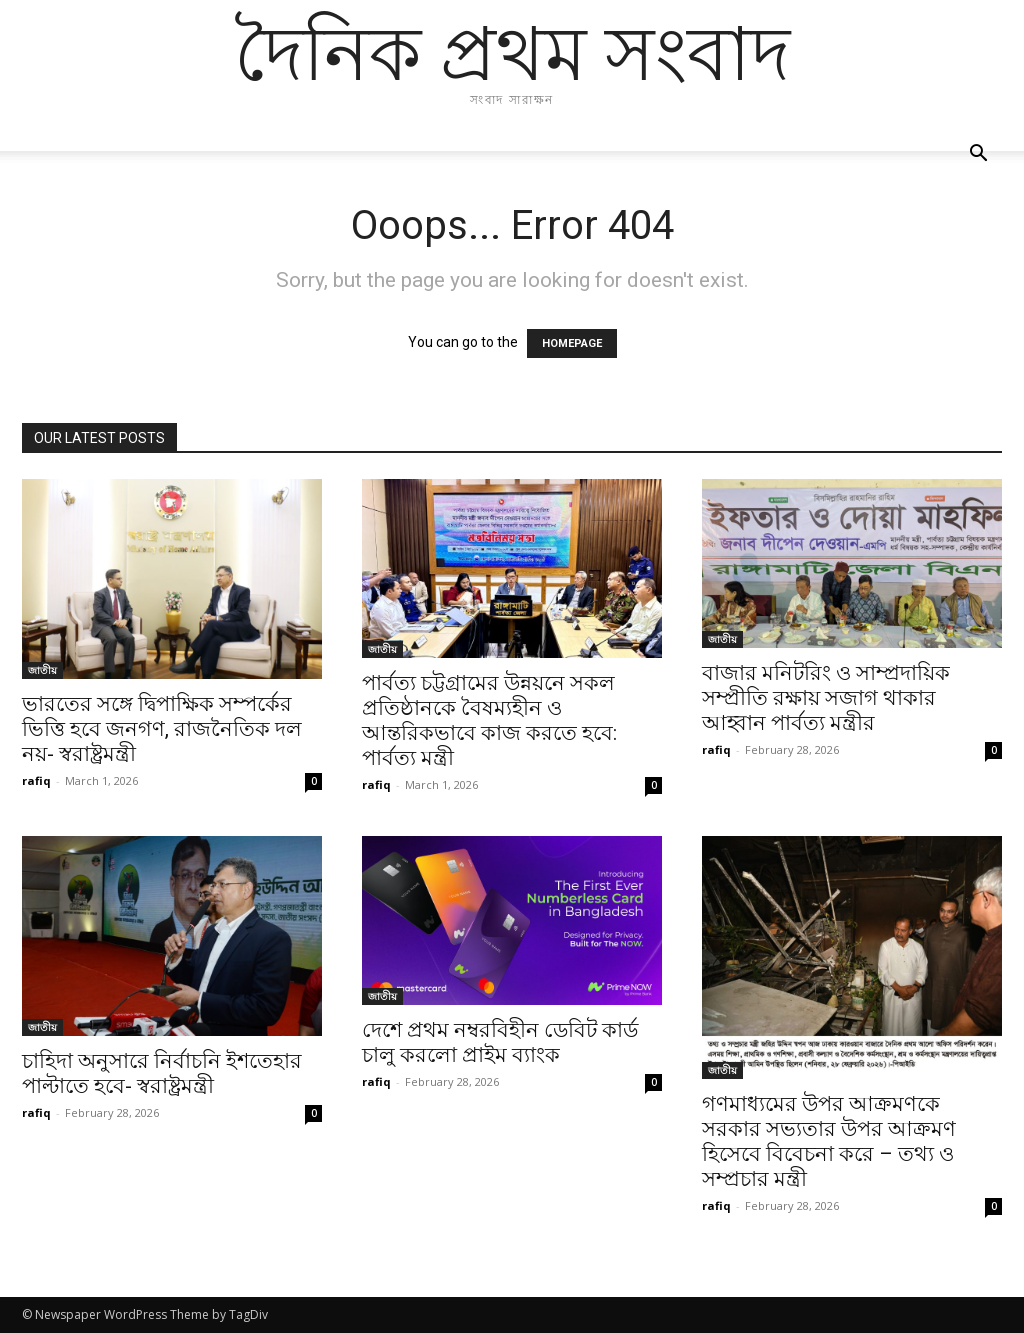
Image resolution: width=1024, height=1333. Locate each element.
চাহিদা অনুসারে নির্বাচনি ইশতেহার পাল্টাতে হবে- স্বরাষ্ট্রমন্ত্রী (162, 1073)
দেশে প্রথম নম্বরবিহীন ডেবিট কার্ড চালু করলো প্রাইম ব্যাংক (500, 1042)
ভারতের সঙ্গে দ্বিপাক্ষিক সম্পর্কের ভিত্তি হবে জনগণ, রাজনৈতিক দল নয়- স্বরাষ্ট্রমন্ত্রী (162, 729)
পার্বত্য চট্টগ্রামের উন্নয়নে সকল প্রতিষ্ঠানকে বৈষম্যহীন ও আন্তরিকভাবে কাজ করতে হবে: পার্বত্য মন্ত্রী (489, 720)
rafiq (36, 780)
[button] (978, 155)
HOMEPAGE (572, 343)
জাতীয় (42, 670)
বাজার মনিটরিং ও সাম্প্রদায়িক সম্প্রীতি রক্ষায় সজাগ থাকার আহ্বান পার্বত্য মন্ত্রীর (826, 698)
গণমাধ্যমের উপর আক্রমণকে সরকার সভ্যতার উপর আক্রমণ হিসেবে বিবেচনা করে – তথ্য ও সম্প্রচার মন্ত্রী (829, 1141)
